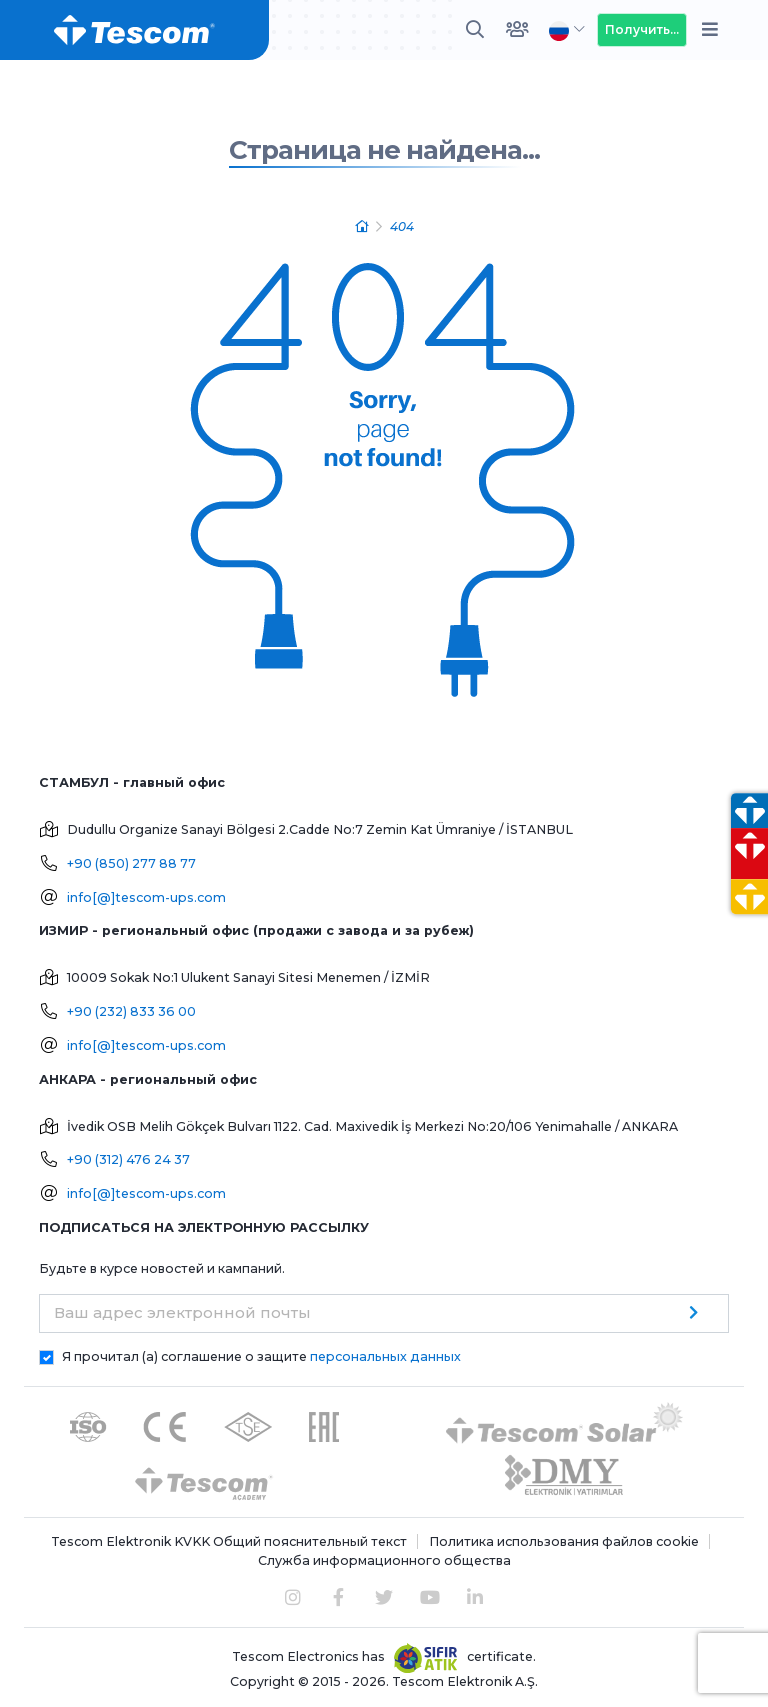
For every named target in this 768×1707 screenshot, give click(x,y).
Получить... (642, 29)
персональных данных (385, 1356)
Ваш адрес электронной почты (182, 1312)
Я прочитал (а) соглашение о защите (261, 1356)
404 (402, 226)
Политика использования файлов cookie (564, 1541)
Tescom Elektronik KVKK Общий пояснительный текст (229, 1541)
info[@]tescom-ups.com (146, 897)
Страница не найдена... (384, 150)
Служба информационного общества (384, 1560)
